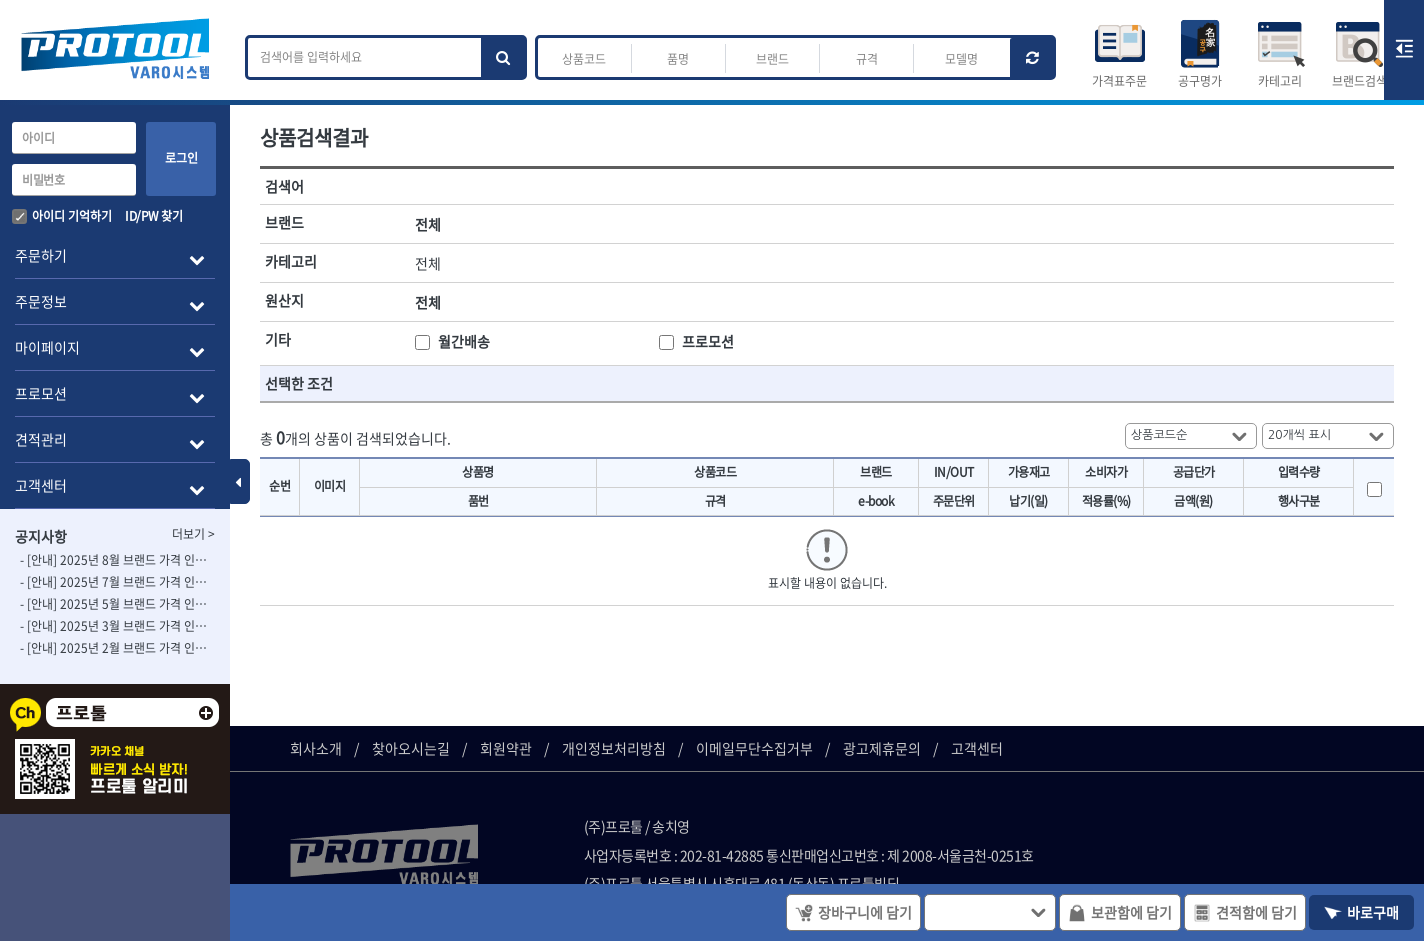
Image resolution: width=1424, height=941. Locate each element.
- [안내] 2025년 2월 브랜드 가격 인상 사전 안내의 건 (115, 648)
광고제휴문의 (882, 748)
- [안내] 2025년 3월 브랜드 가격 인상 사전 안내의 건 (115, 626)
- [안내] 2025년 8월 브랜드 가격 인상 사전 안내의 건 (115, 560)
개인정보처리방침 (614, 748)
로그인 (181, 158)
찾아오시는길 (411, 748)
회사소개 (316, 748)
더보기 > (193, 534)
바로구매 (1361, 912)
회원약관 (506, 748)
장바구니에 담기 (853, 912)
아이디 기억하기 (62, 216)
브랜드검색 (1359, 81)
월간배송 (464, 341)
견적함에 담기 (1245, 912)
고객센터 (977, 748)
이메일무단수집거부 (754, 748)
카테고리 (1280, 81)
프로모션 (708, 341)
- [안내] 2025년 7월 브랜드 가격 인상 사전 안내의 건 (115, 582)
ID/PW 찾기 (153, 216)
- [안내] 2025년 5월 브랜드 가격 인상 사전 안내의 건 (115, 604)
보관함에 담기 (1120, 912)
